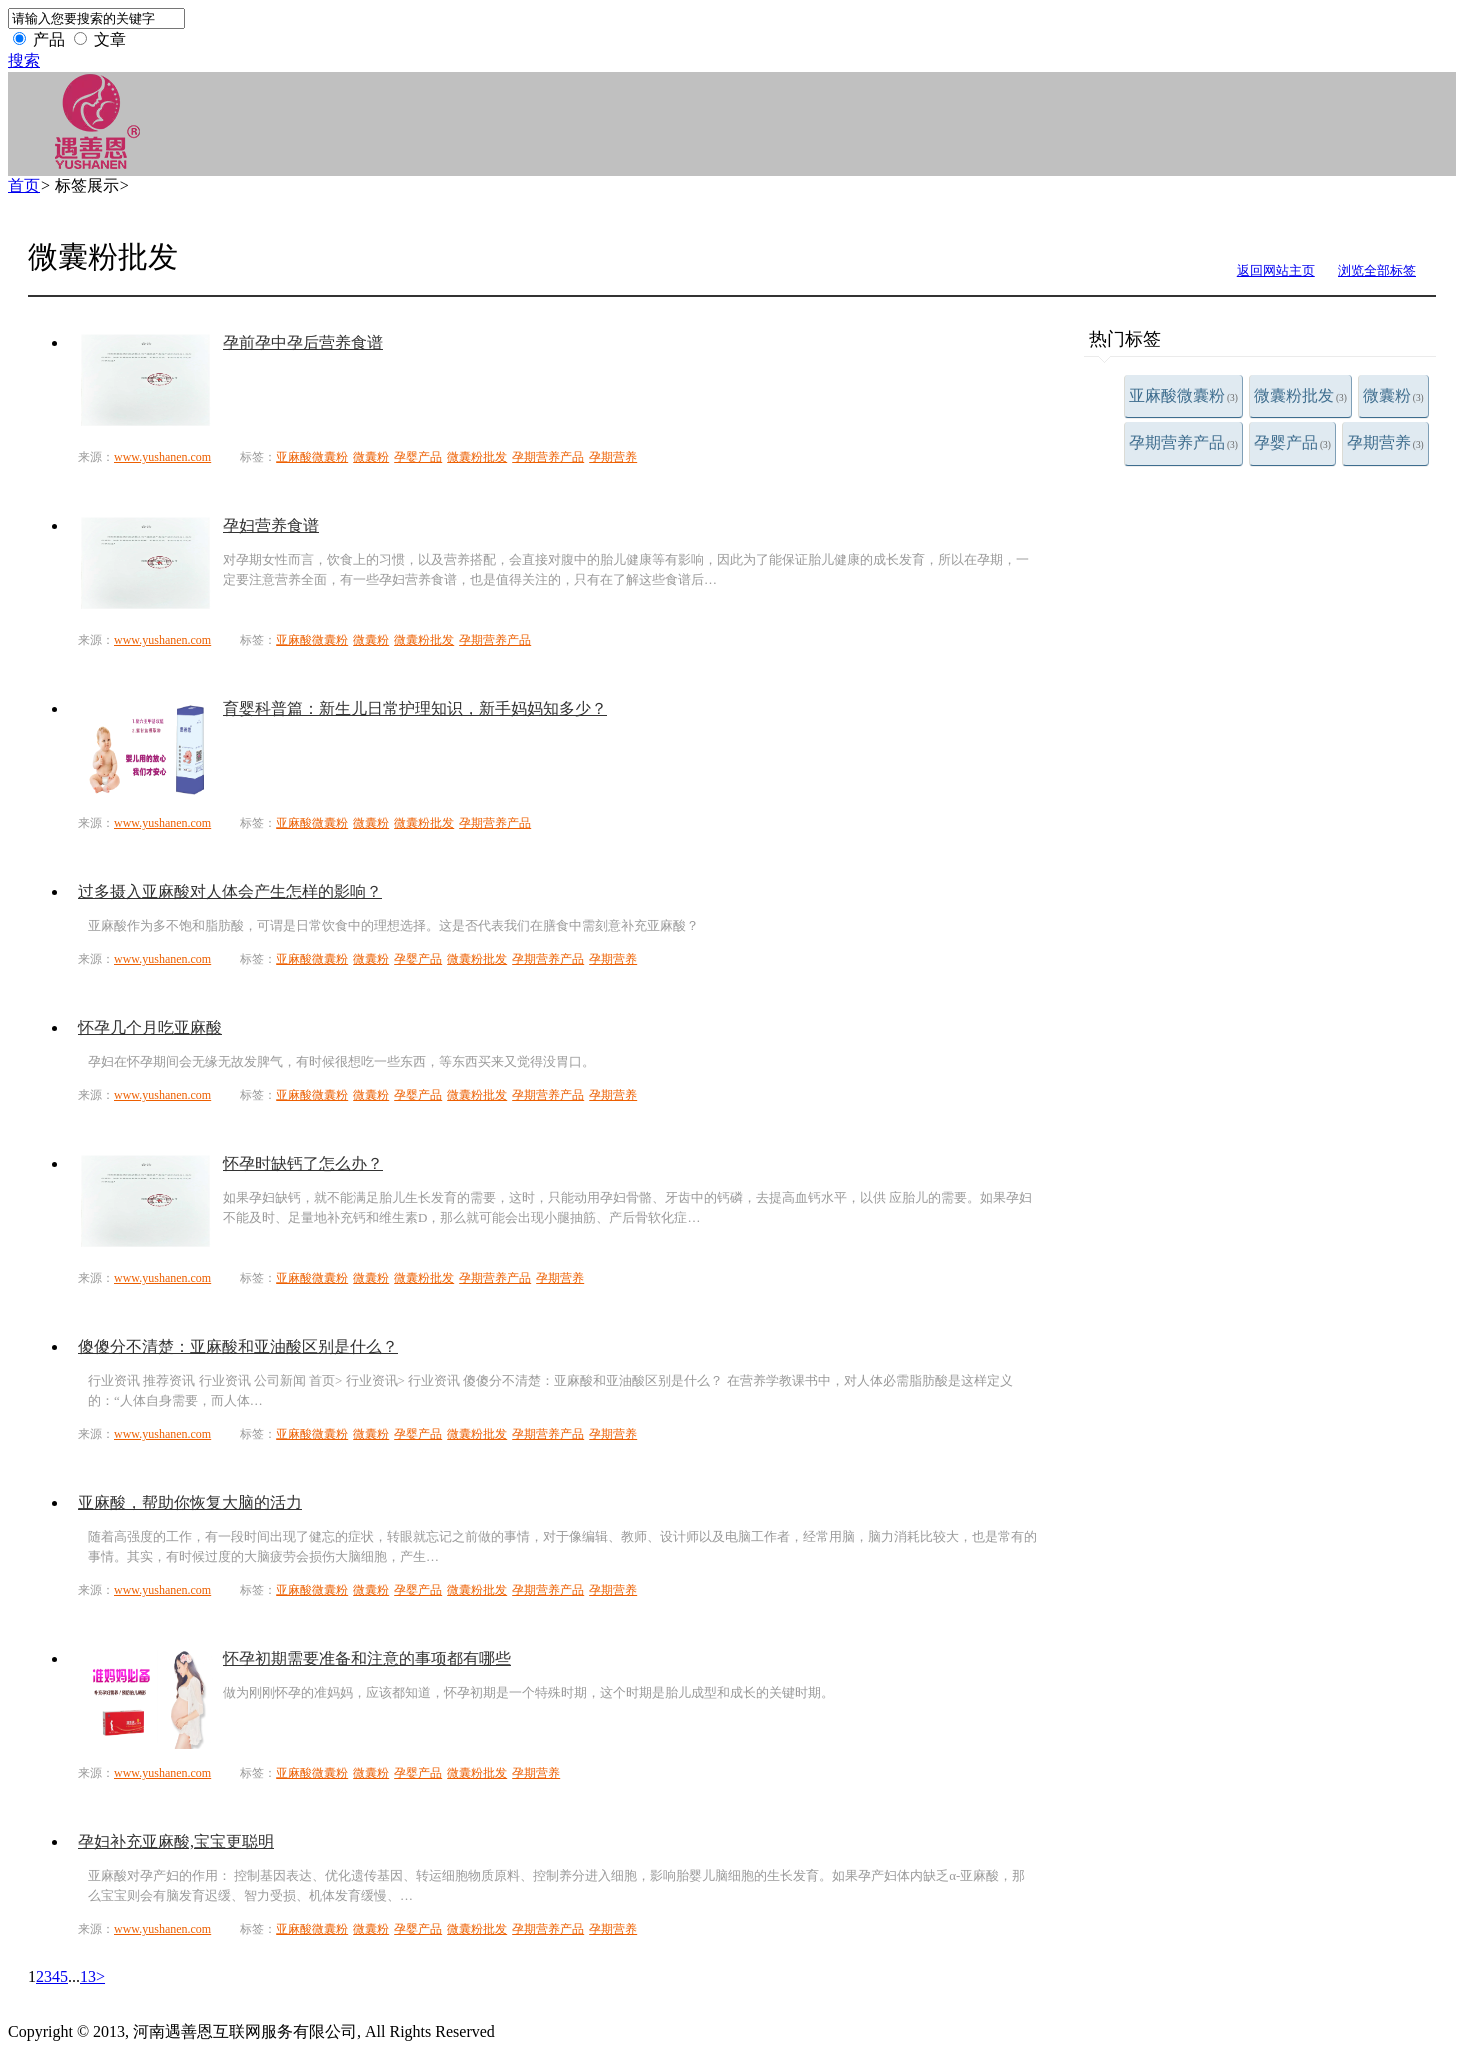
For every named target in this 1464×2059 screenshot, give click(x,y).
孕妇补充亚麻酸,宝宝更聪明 (176, 1841)
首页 (24, 185)
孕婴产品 (1292, 442)
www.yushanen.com (162, 457)
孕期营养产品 (1183, 442)
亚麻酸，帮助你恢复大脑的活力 (190, 1502)
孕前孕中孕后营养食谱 (303, 342)
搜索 (24, 60)
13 (88, 1976)
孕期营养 (1385, 442)
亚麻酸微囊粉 (1183, 395)
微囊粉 (1393, 395)
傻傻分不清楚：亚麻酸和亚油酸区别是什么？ (238, 1346)
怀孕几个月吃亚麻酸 (150, 1027)
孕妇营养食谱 (271, 525)
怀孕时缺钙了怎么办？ (303, 1163)
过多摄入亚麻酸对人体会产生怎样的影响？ (230, 891)
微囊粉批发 (1300, 395)
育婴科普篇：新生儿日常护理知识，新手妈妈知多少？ (415, 708)
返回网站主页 (1276, 270)
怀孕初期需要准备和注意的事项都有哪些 (367, 1658)
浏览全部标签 (1377, 270)
